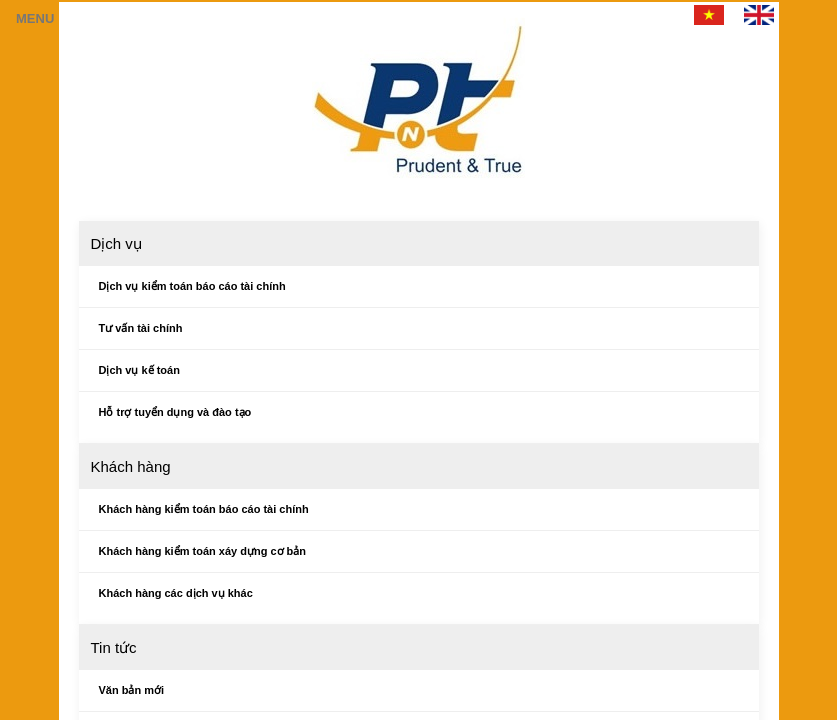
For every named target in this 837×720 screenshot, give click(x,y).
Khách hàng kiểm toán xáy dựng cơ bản (203, 551)
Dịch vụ (116, 243)
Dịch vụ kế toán (139, 370)
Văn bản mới (132, 690)
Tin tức (114, 647)
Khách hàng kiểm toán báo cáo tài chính (204, 509)
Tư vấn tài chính (141, 328)
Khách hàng (131, 466)
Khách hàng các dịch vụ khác (176, 593)
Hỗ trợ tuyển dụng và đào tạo (175, 412)
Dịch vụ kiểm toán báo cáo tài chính (192, 286)
